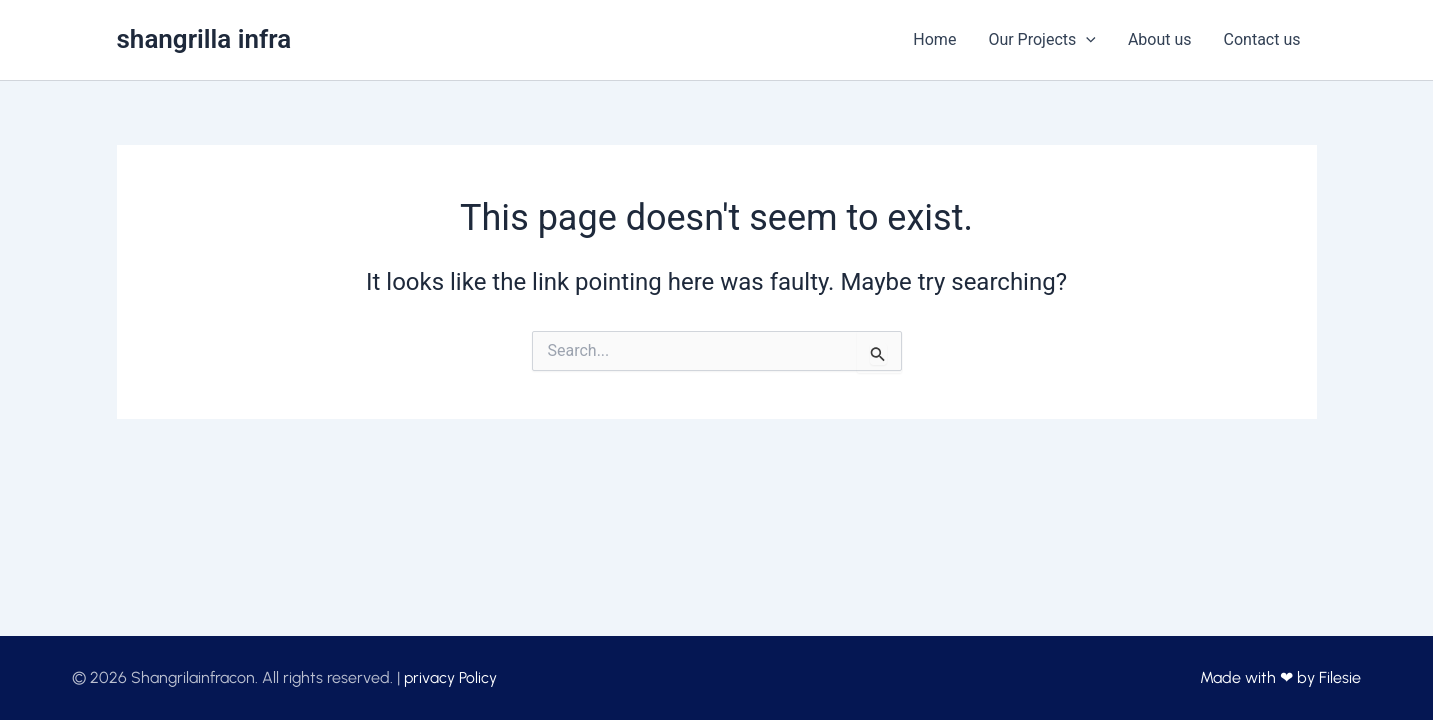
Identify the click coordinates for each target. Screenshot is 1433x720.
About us (1160, 39)
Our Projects (1041, 40)
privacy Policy (451, 677)
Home (934, 39)
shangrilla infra (204, 39)
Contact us (1262, 39)
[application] (1086, 40)
